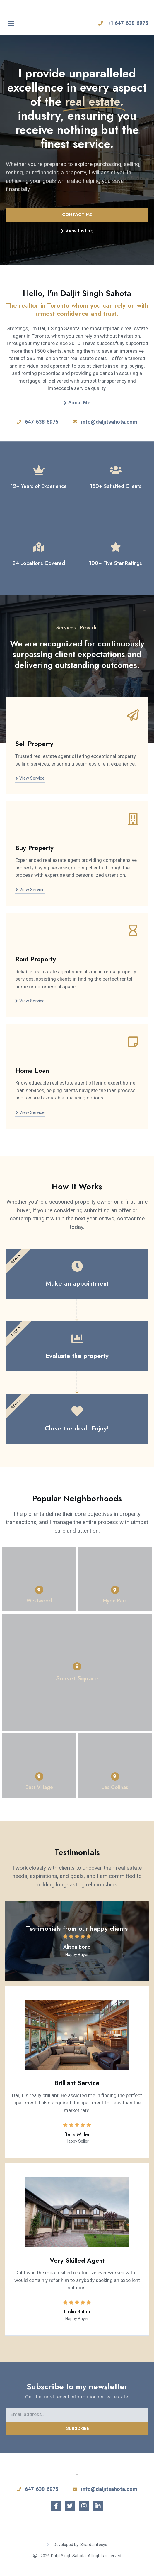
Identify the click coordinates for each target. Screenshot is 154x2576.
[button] (11, 23)
